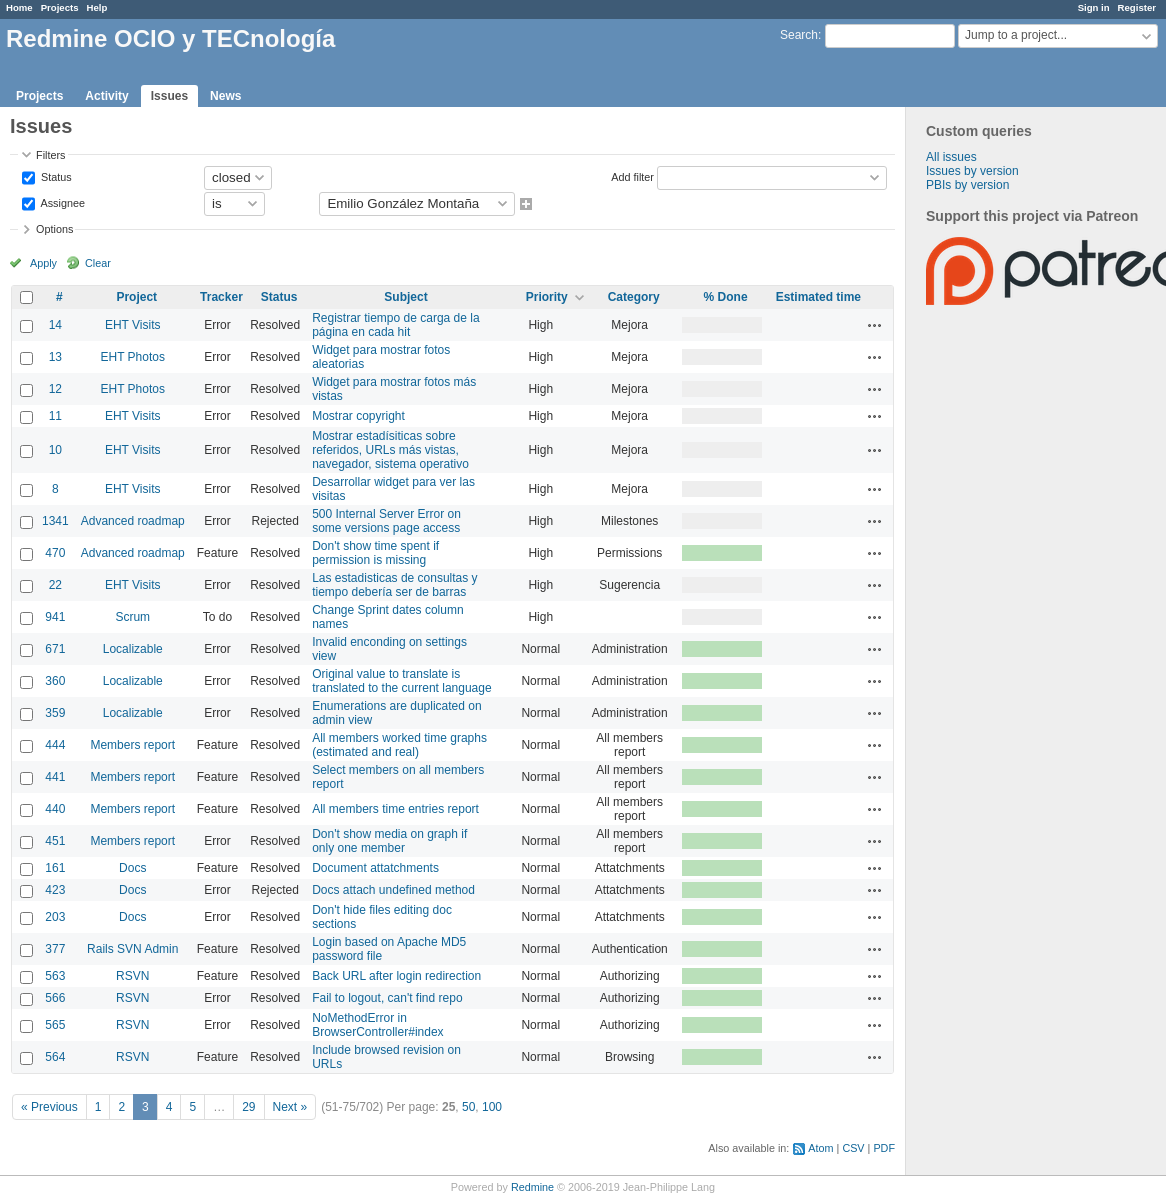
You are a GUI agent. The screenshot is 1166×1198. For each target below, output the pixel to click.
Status (55, 176)
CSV (853, 1148)
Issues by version (972, 171)
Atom (820, 1148)
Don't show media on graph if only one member (389, 841)
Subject (405, 297)
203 (55, 917)
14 (55, 325)
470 (55, 553)
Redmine (532, 1187)
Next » (290, 1107)
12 (55, 389)
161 (55, 868)
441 (55, 777)
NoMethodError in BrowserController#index (377, 1025)
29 (248, 1107)
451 (55, 841)
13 (55, 357)
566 (55, 998)
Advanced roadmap (133, 521)
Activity (106, 96)
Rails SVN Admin (132, 949)
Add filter (632, 176)
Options (54, 229)
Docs (132, 868)
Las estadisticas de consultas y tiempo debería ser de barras (394, 585)
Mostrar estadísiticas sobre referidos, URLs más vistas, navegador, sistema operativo (390, 450)
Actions (875, 325)
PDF (884, 1148)
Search (799, 35)
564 (55, 1057)
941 (55, 617)
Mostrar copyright (358, 416)
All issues (951, 157)
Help (97, 7)
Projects (60, 7)
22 (55, 585)
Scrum (132, 617)
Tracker (221, 297)
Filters (50, 155)
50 (468, 1107)
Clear (98, 263)
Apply (43, 263)
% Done (726, 297)
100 (492, 1107)
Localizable (133, 649)
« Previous (49, 1107)
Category (634, 297)
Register (1137, 7)
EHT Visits (133, 325)
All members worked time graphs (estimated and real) (399, 745)
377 (55, 949)
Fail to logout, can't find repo (387, 998)
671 (55, 649)
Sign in (1094, 7)
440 (55, 809)
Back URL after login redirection (396, 976)
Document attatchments (375, 868)
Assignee (61, 202)
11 (55, 416)
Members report (132, 745)
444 (55, 745)
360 (55, 681)
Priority (547, 297)
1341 (55, 521)
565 (55, 1025)
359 (55, 713)
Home (19, 7)
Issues (169, 96)
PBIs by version (967, 185)
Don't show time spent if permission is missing (375, 553)
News (225, 96)
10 (55, 450)
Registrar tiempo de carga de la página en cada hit (395, 325)
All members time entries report (395, 809)
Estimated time (818, 297)
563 (55, 976)
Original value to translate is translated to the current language (401, 681)
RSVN (132, 976)
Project (136, 297)
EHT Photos (133, 357)
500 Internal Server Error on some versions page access (386, 521)
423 (55, 890)
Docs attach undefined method (393, 890)
